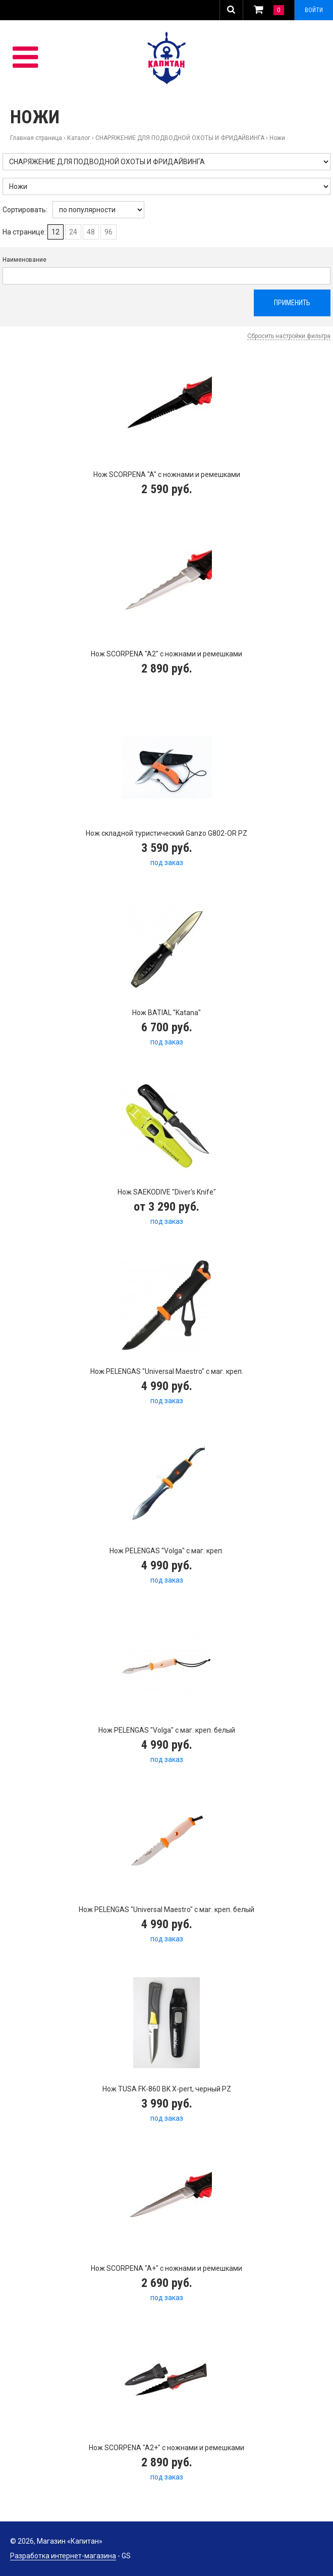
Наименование (24, 259)
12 (55, 232)
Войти (314, 10)
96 (108, 232)
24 (73, 232)
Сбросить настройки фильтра (288, 336)
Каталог (78, 137)
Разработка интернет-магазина (63, 2556)
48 (91, 232)
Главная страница (36, 137)
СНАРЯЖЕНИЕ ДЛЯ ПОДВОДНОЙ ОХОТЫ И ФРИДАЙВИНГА (179, 137)
